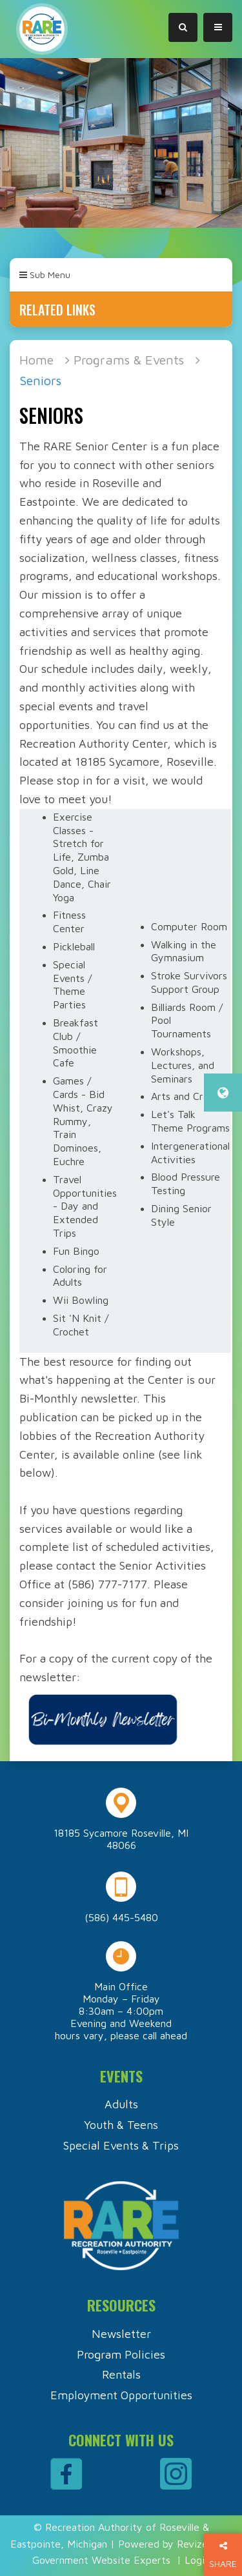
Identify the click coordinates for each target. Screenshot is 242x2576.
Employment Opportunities (121, 2395)
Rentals (121, 2374)
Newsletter (121, 2334)
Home (36, 359)
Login (197, 2560)
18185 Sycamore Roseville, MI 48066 (121, 1839)
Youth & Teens (121, 2125)
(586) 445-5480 (121, 1917)
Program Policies (121, 2354)
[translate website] (223, 1092)
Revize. (193, 2544)
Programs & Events (129, 359)
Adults (121, 2104)
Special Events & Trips (121, 2145)
